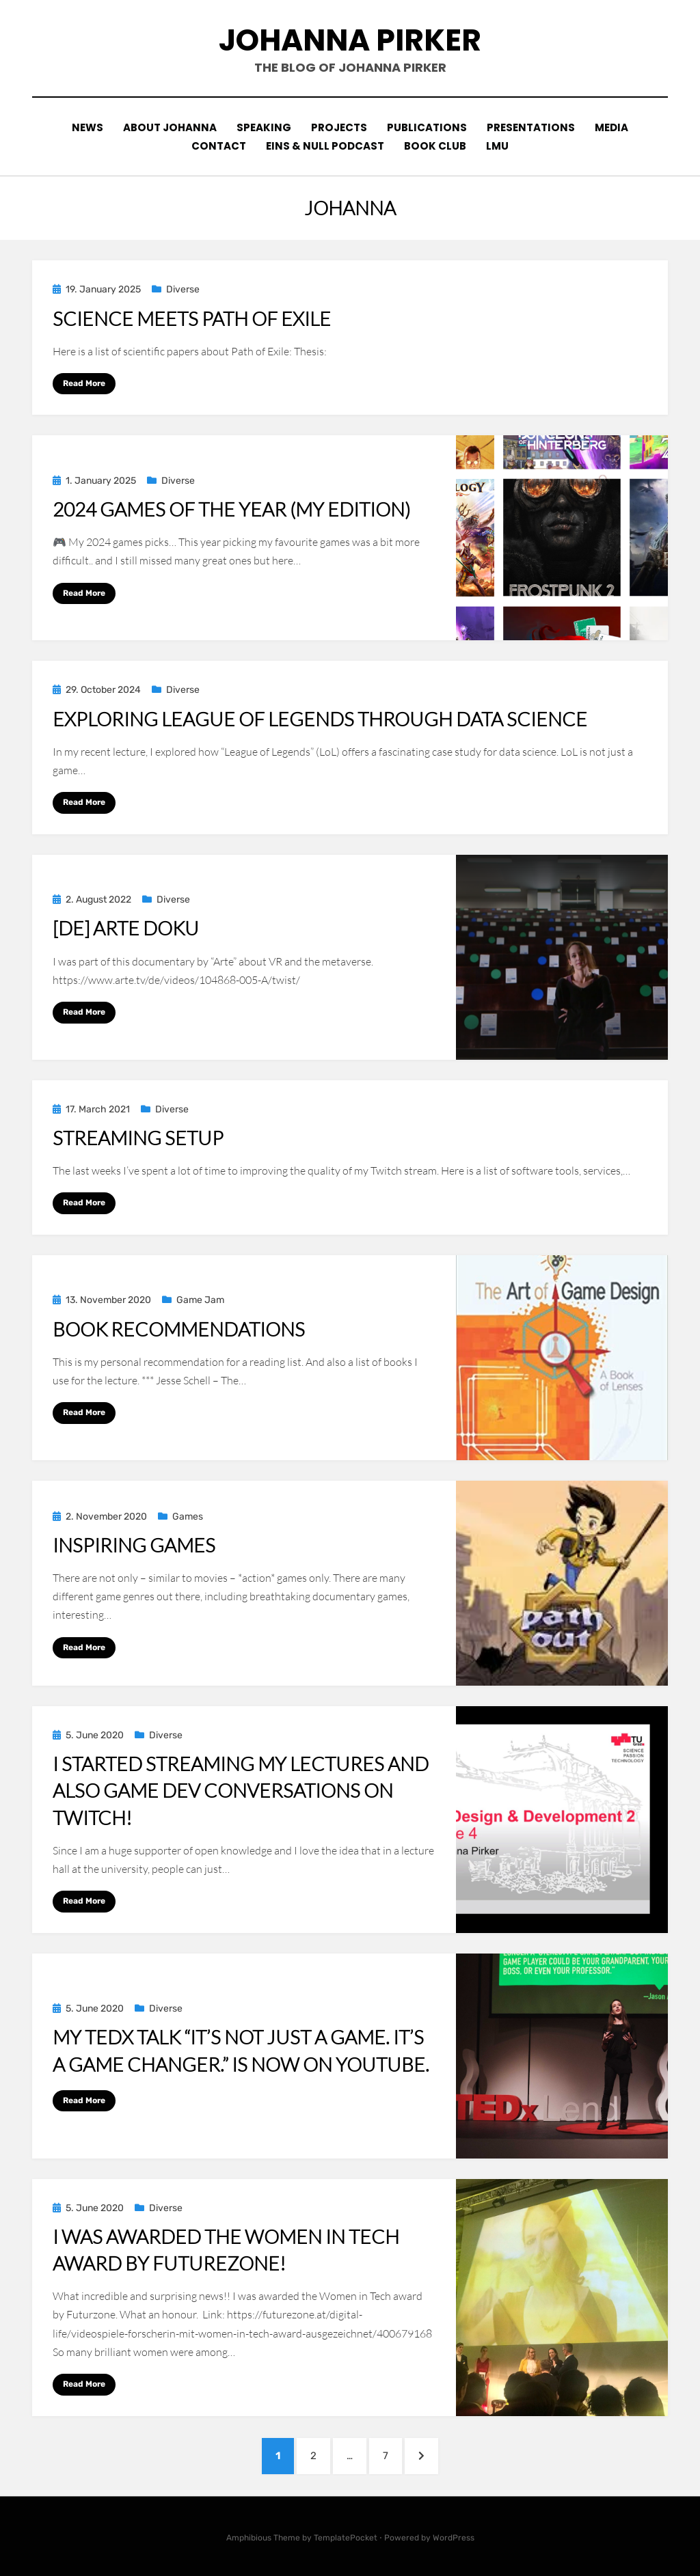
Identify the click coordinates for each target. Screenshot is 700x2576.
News (87, 127)
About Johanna (170, 127)
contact (219, 146)
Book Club (435, 146)
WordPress (453, 2537)
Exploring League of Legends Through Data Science (320, 718)
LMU (497, 146)
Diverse (183, 289)
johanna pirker (350, 40)
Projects (339, 127)
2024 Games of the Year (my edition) (231, 509)
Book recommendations (179, 1328)
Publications (427, 127)
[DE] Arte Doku (126, 928)
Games (187, 1516)
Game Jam (200, 1300)
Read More (84, 383)
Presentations (531, 127)
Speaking (264, 127)
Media (612, 127)
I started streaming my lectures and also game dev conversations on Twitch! (241, 1790)
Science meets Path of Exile (192, 317)
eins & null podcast (325, 146)
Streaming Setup (138, 1137)
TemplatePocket (345, 2537)
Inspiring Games (134, 1545)
